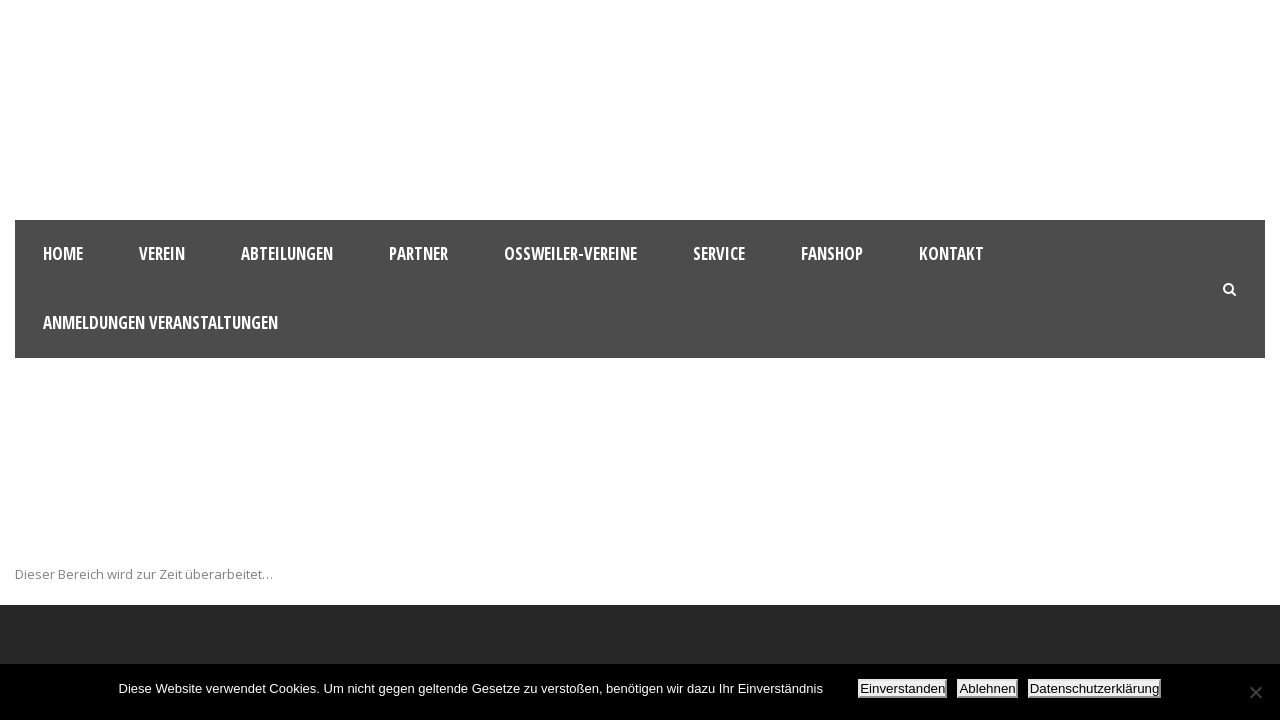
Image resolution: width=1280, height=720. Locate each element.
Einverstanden (902, 688)
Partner (418, 253)
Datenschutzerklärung (1095, 688)
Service (719, 253)
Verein (162, 253)
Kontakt (951, 253)
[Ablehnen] (1255, 692)
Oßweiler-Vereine (570, 253)
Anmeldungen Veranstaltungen (160, 322)
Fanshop (832, 253)
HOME (63, 253)
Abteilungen (287, 253)
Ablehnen (987, 688)
